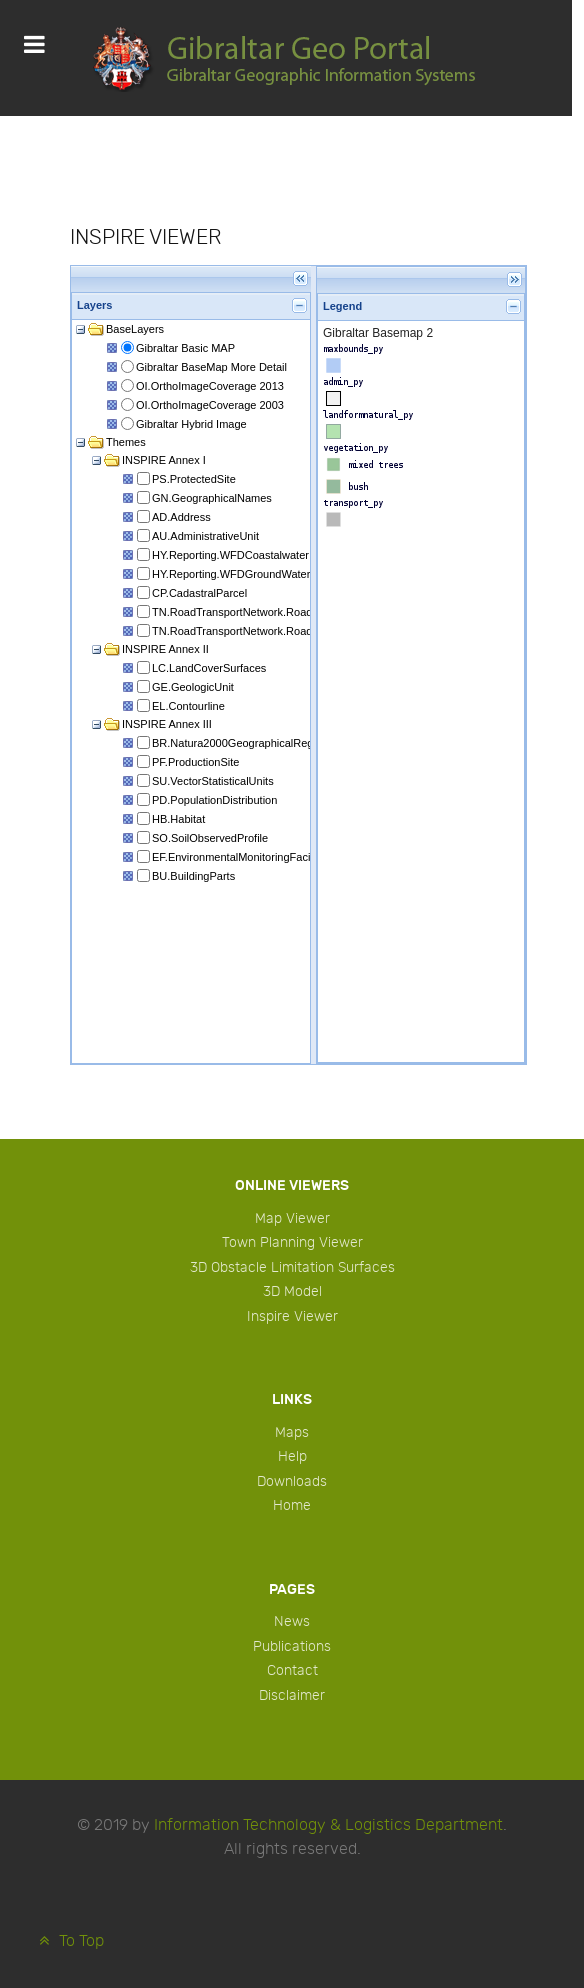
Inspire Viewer (292, 1316)
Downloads (292, 1481)
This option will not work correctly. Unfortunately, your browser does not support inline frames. (298, 665)
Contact (292, 1670)
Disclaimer (292, 1695)
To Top (69, 1941)
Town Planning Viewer (292, 1242)
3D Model (292, 1291)
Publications (292, 1646)
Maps (292, 1432)
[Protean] (286, 58)
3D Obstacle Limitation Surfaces (292, 1267)
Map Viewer (292, 1218)
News (292, 1621)
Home (292, 1505)
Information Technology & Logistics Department (328, 1825)
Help (292, 1456)
